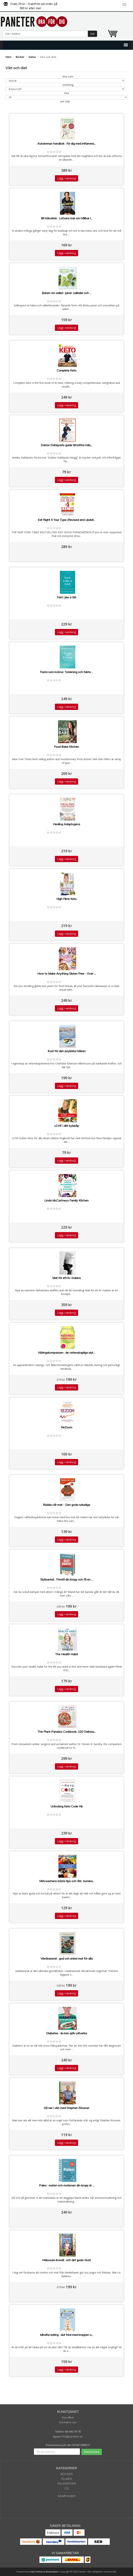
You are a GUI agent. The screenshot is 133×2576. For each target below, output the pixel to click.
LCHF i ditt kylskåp (66, 1126)
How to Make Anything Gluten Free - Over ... (66, 973)
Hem (8, 57)
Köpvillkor (68, 2417)
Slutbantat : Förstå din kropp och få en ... (66, 1579)
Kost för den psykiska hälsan (66, 1051)
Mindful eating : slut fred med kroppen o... (66, 2335)
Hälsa (32, 57)
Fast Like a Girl (66, 597)
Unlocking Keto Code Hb (66, 1806)
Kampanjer (66, 2496)
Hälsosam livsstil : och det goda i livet (66, 2260)
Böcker (20, 57)
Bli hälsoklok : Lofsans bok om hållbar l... (66, 218)
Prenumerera (91, 2452)
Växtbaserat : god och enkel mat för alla (67, 1958)
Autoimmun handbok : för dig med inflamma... (66, 143)
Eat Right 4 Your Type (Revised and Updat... (66, 520)
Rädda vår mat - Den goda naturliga (66, 1505)
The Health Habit (66, 1654)
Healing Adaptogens (66, 824)
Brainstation (52, 2571)
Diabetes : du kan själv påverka (66, 2033)
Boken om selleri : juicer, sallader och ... (66, 293)
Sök (92, 33)
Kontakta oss (68, 2422)
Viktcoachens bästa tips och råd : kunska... (66, 1881)
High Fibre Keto (66, 899)
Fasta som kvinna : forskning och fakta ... (66, 672)
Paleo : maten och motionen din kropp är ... (66, 2185)
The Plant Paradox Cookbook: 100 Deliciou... (66, 1731)
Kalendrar (66, 2483)
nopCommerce (37, 2571)
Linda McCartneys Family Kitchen (66, 1200)
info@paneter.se (72, 2436)
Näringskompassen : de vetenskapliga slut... (66, 1352)
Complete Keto (66, 370)
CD (66, 2488)
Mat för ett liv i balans (66, 1278)
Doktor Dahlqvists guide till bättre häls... (66, 445)
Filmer (66, 2479)
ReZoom (66, 1427)
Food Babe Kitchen (66, 746)
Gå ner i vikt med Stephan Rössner (66, 2108)
